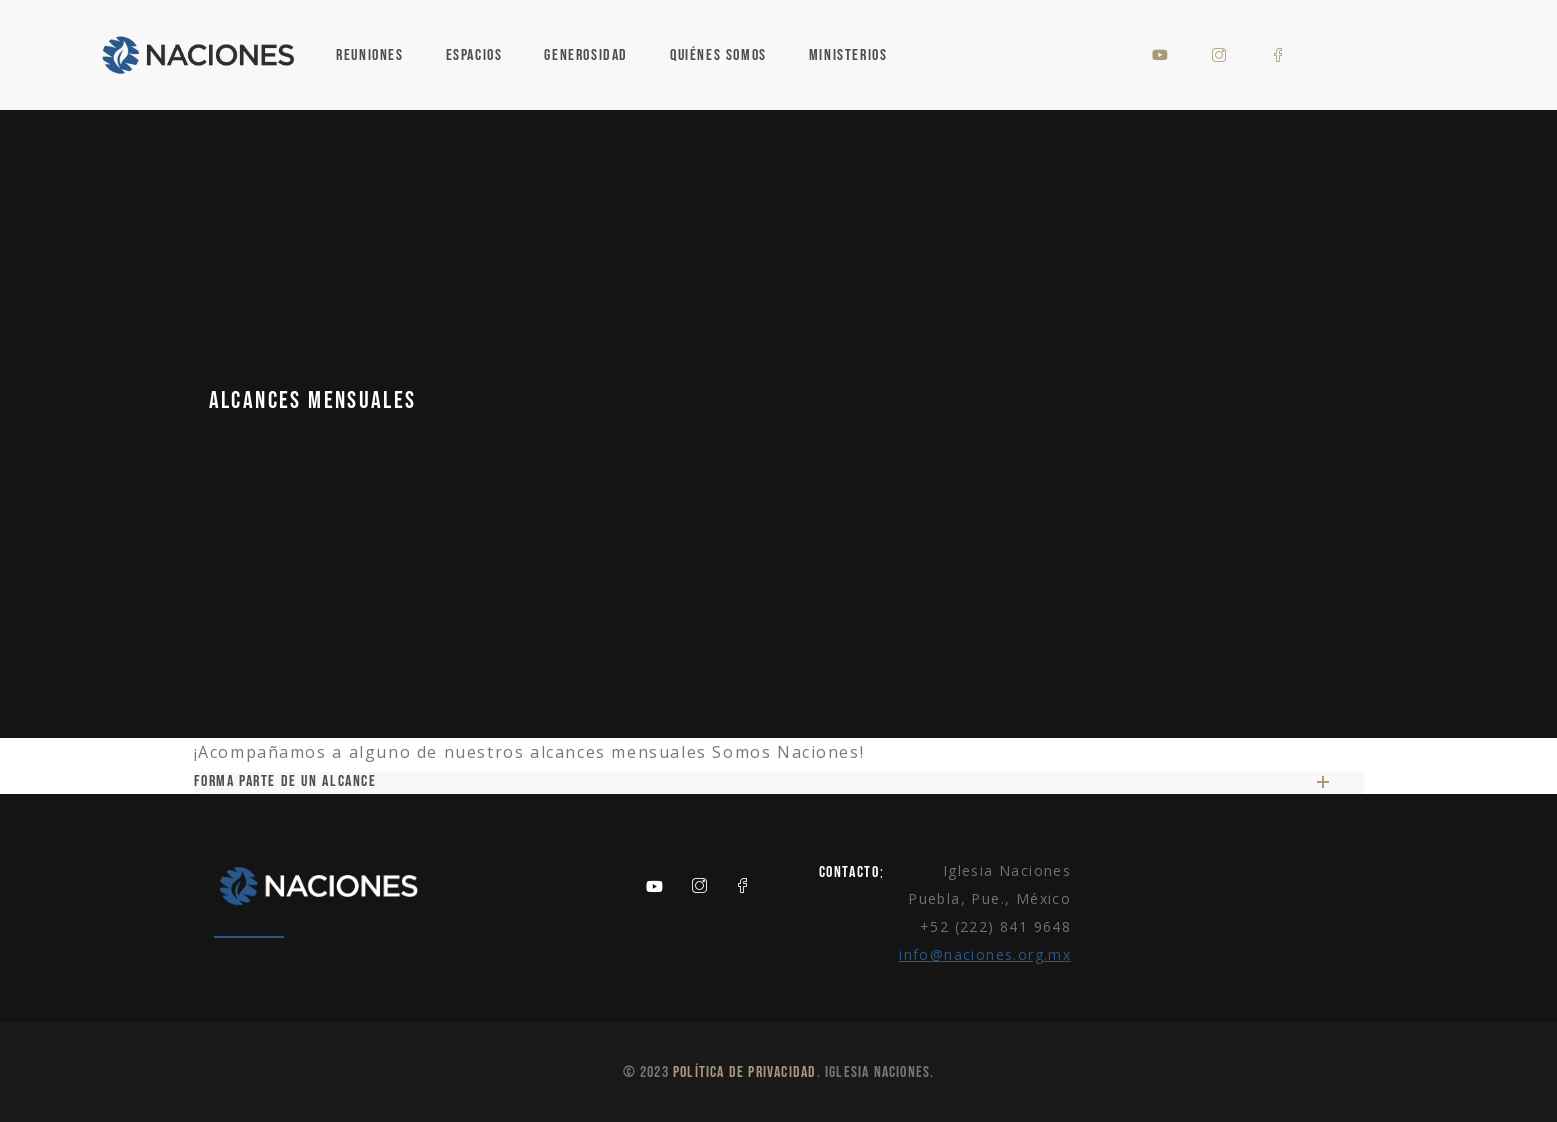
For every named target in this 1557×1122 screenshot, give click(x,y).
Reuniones (369, 55)
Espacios (474, 55)
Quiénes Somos (718, 55)
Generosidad (586, 55)
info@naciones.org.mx (985, 954)
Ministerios (848, 55)
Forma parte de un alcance (761, 781)
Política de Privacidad (744, 1072)
